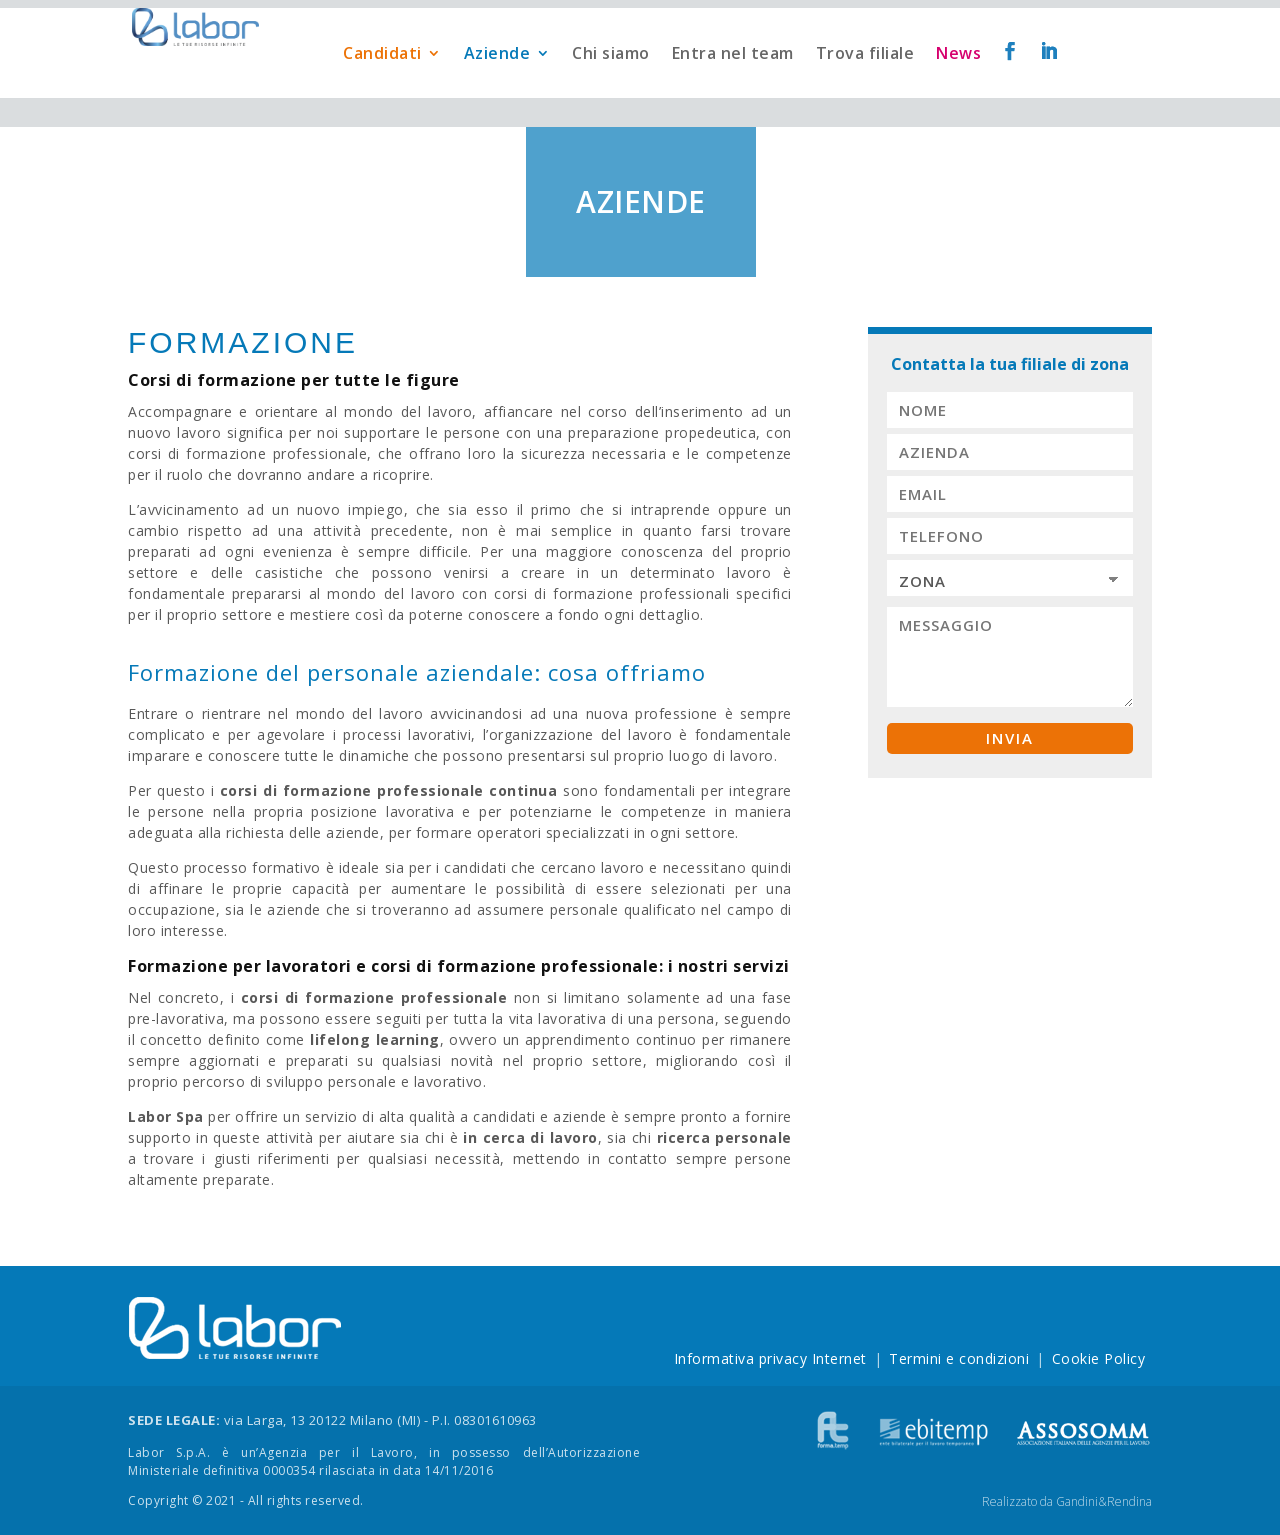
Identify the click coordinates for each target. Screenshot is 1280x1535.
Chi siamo (611, 83)
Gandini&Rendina (1104, 1501)
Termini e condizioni (959, 1358)
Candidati (382, 83)
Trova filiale (865, 83)
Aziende (497, 83)
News (958, 83)
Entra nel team (733, 83)
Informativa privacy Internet (770, 1358)
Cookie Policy (1099, 1358)
